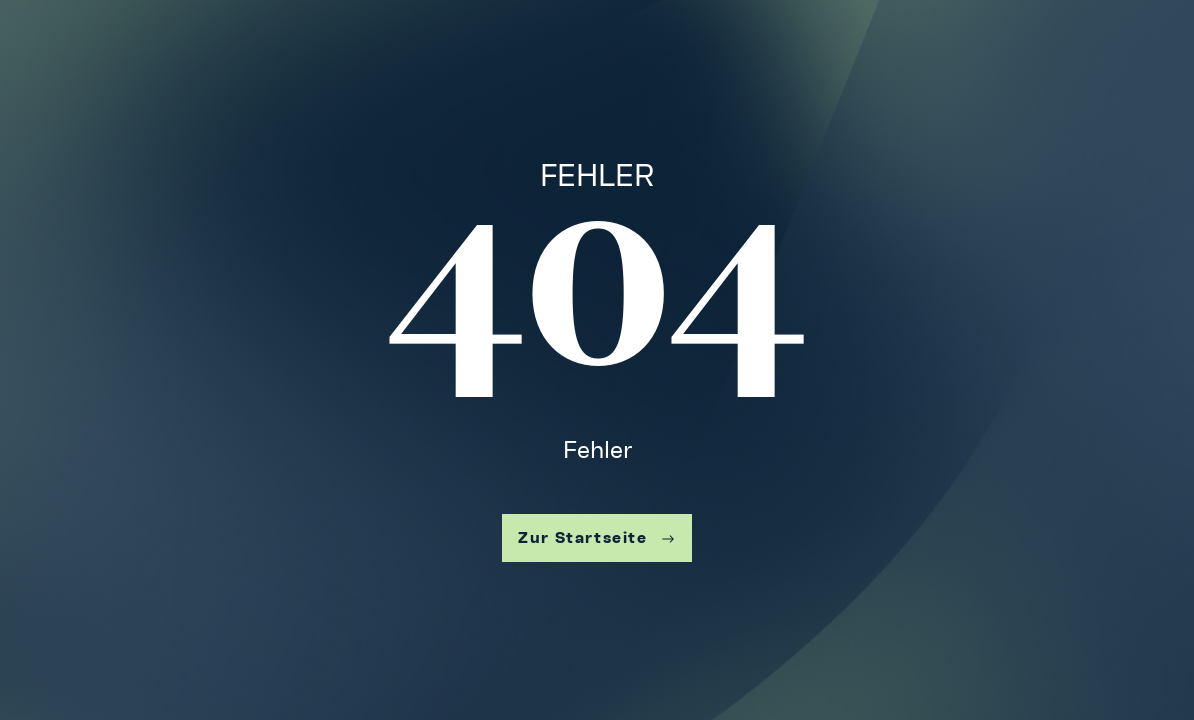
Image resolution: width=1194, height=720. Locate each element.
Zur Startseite (596, 537)
